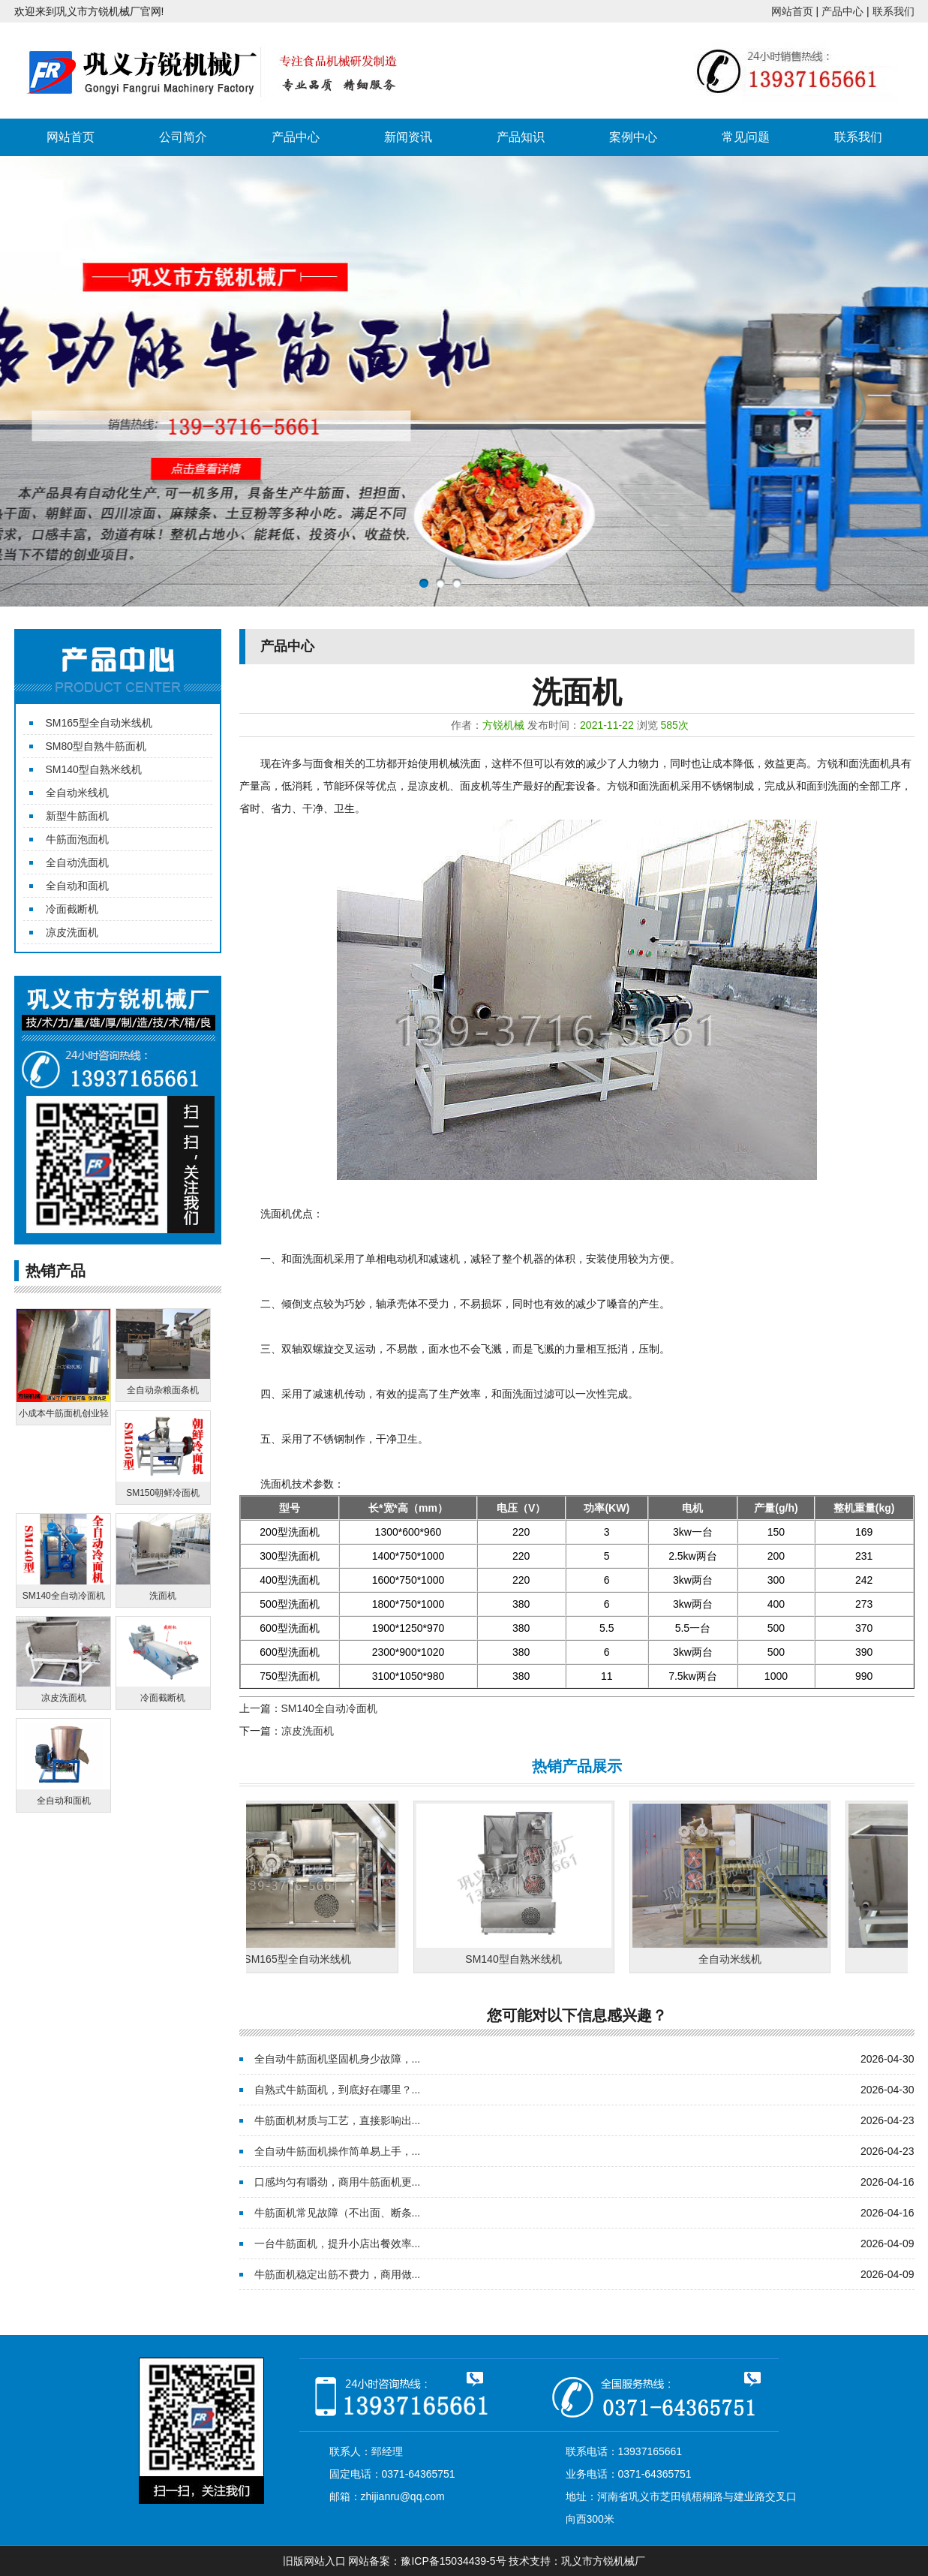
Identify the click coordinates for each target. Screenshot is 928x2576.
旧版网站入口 (314, 2561)
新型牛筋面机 (77, 816)
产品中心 (842, 11)
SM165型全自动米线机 (99, 723)
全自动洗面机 (77, 862)
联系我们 (893, 11)
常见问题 (746, 137)
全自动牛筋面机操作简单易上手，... (337, 2151)
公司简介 (183, 137)
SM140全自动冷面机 (329, 1708)
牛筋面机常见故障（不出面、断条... (337, 2213)
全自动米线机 (77, 793)
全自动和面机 (77, 886)
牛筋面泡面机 (77, 839)
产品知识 (521, 137)
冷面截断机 (72, 909)
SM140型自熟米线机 (94, 769)
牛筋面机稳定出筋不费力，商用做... (337, 2274)
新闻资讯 (408, 137)
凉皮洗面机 (72, 932)
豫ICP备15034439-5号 (453, 2561)
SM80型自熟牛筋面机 (96, 746)
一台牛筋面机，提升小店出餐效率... (337, 2243)
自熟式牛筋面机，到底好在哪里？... (337, 2090)
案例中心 (633, 137)
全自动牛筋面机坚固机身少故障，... (337, 2059)
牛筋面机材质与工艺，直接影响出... (337, 2120)
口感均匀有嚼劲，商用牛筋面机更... (337, 2182)
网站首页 (792, 11)
